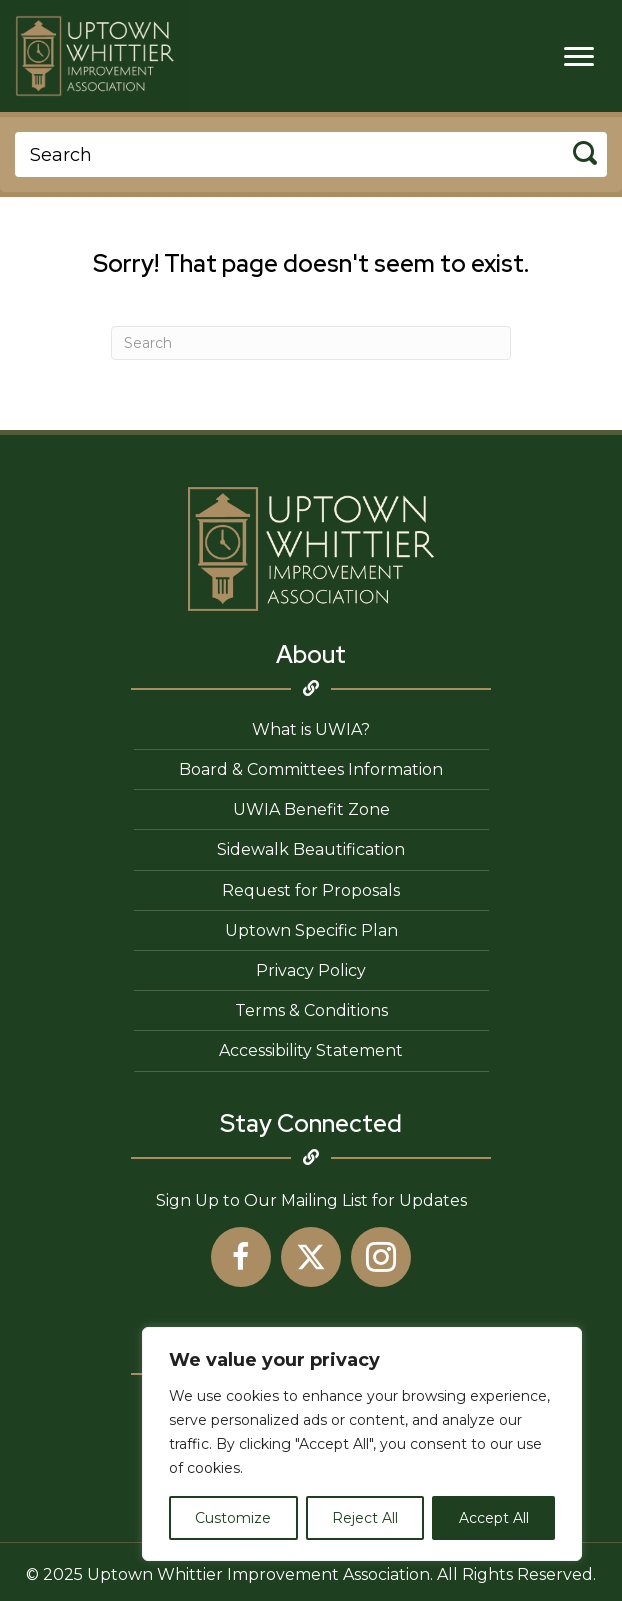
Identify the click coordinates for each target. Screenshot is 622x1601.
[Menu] (579, 57)
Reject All (365, 1518)
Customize (233, 1518)
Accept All (494, 1518)
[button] (241, 1257)
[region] (362, 1444)
